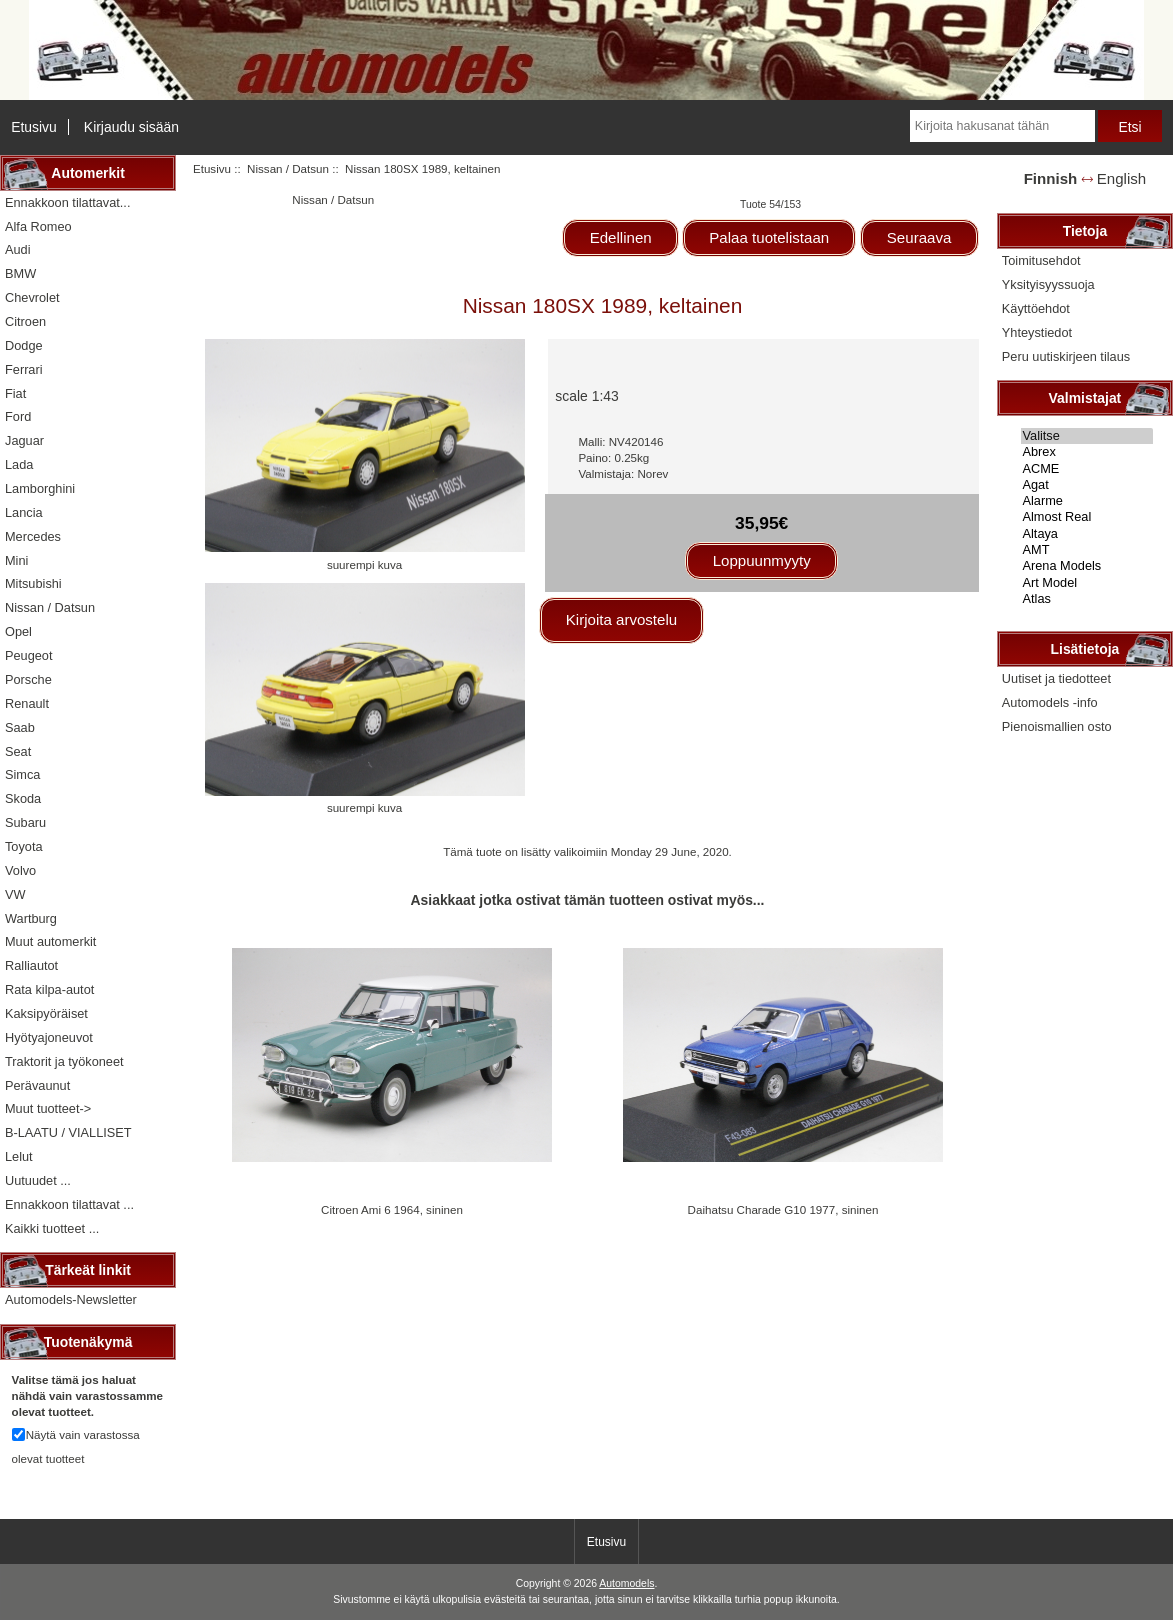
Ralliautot (31, 965)
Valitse (1087, 436)
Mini (16, 560)
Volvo (20, 870)
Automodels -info (1050, 702)
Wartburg (31, 918)
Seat (18, 751)
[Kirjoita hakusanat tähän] (1002, 126)
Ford (18, 416)
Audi (18, 249)
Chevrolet (32, 297)
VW (15, 894)
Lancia (24, 512)
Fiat (15, 393)
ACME (1087, 469)
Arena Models (1087, 566)
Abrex (1087, 452)
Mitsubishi (33, 583)
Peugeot (29, 655)
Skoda (23, 798)
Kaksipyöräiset (46, 1013)
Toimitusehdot (1041, 260)
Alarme (1087, 501)
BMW (20, 273)
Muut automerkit (50, 941)
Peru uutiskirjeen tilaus (1066, 356)
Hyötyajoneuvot (49, 1037)
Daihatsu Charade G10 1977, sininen (783, 1209)
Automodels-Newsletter (71, 1299)
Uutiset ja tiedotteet (1056, 678)
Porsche (28, 679)
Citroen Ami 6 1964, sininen (392, 1209)
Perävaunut (37, 1085)
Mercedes (33, 536)
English (1121, 178)
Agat (1087, 485)
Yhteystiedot (1037, 332)
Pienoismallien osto (1057, 726)
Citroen (25, 321)
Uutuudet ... (38, 1180)
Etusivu (34, 127)
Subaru (25, 822)
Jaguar (24, 440)
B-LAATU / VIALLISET (68, 1132)
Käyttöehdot (1036, 308)
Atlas (1087, 599)
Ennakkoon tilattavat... (67, 202)
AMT (1087, 550)
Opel (18, 631)
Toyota (24, 846)
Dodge (24, 345)
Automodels (626, 1583)
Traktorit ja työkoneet (64, 1061)
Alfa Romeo (38, 226)
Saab (20, 727)
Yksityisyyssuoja (1048, 284)
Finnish (1051, 178)
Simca (22, 774)
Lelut (19, 1156)
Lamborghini (40, 488)
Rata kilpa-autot (49, 989)
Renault (27, 703)
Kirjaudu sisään (131, 127)
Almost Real (1087, 517)
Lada (19, 464)
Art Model (1087, 583)
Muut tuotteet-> (48, 1108)
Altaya (1087, 534)
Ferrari (24, 369)
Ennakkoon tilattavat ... (69, 1204)
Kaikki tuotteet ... (52, 1228)
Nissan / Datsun (288, 168)
